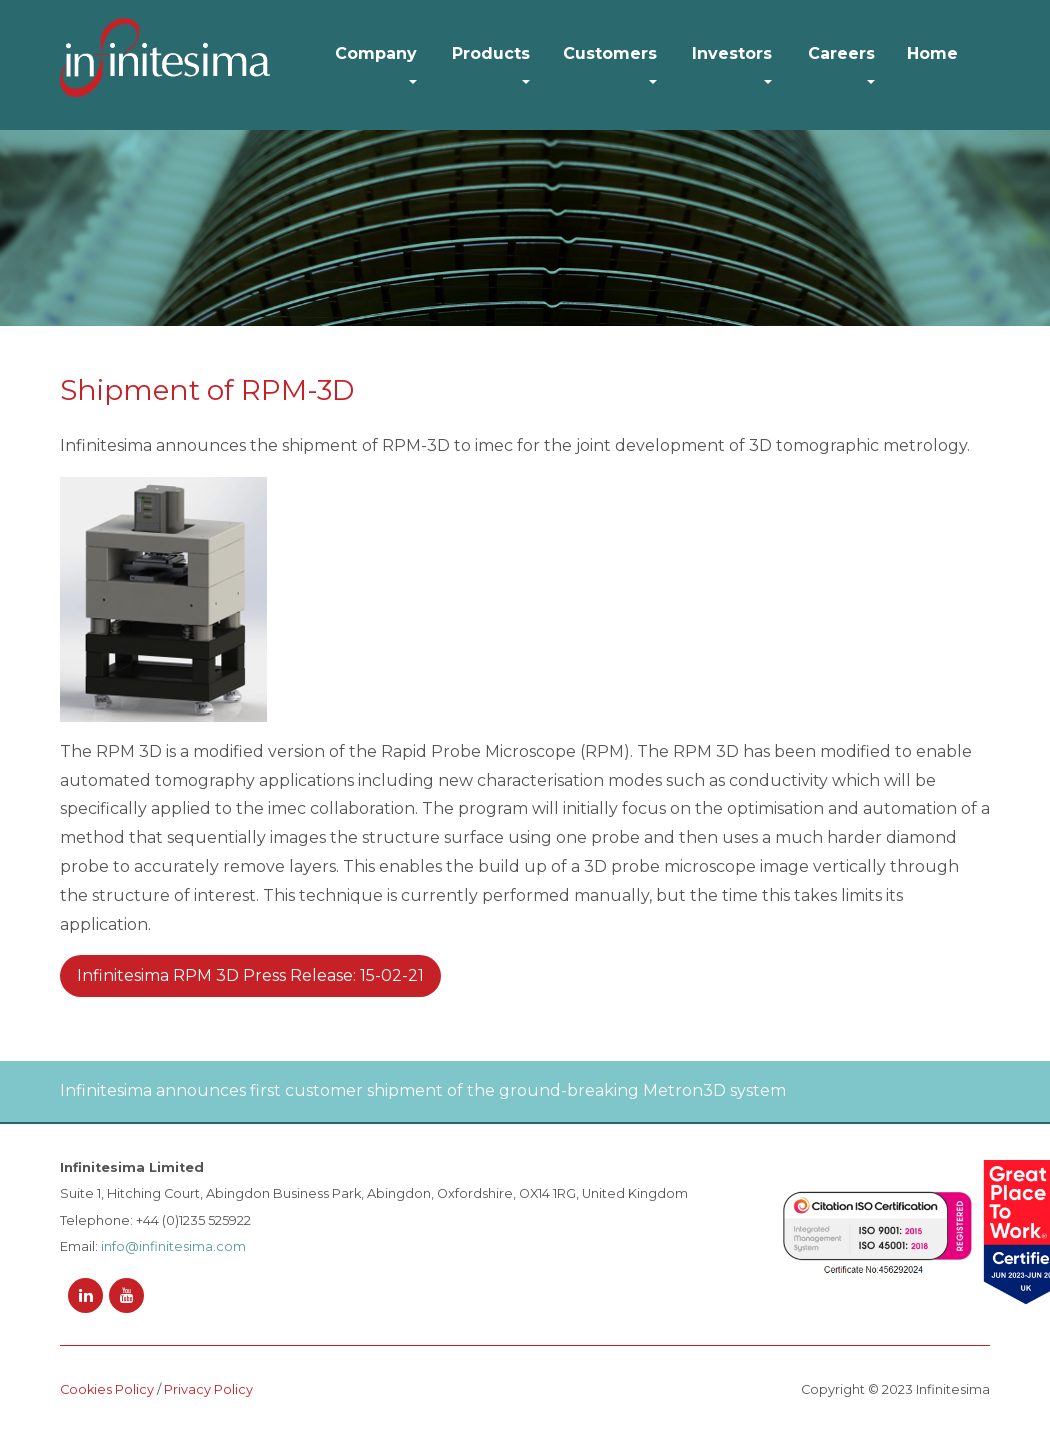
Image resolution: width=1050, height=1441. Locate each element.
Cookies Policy (107, 1389)
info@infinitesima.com (173, 1246)
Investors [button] (732, 53)
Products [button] (491, 53)
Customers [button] (610, 53)
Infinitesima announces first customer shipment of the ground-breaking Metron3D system (423, 1090)
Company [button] (376, 53)
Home (932, 53)
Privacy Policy (208, 1389)
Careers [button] (841, 53)
